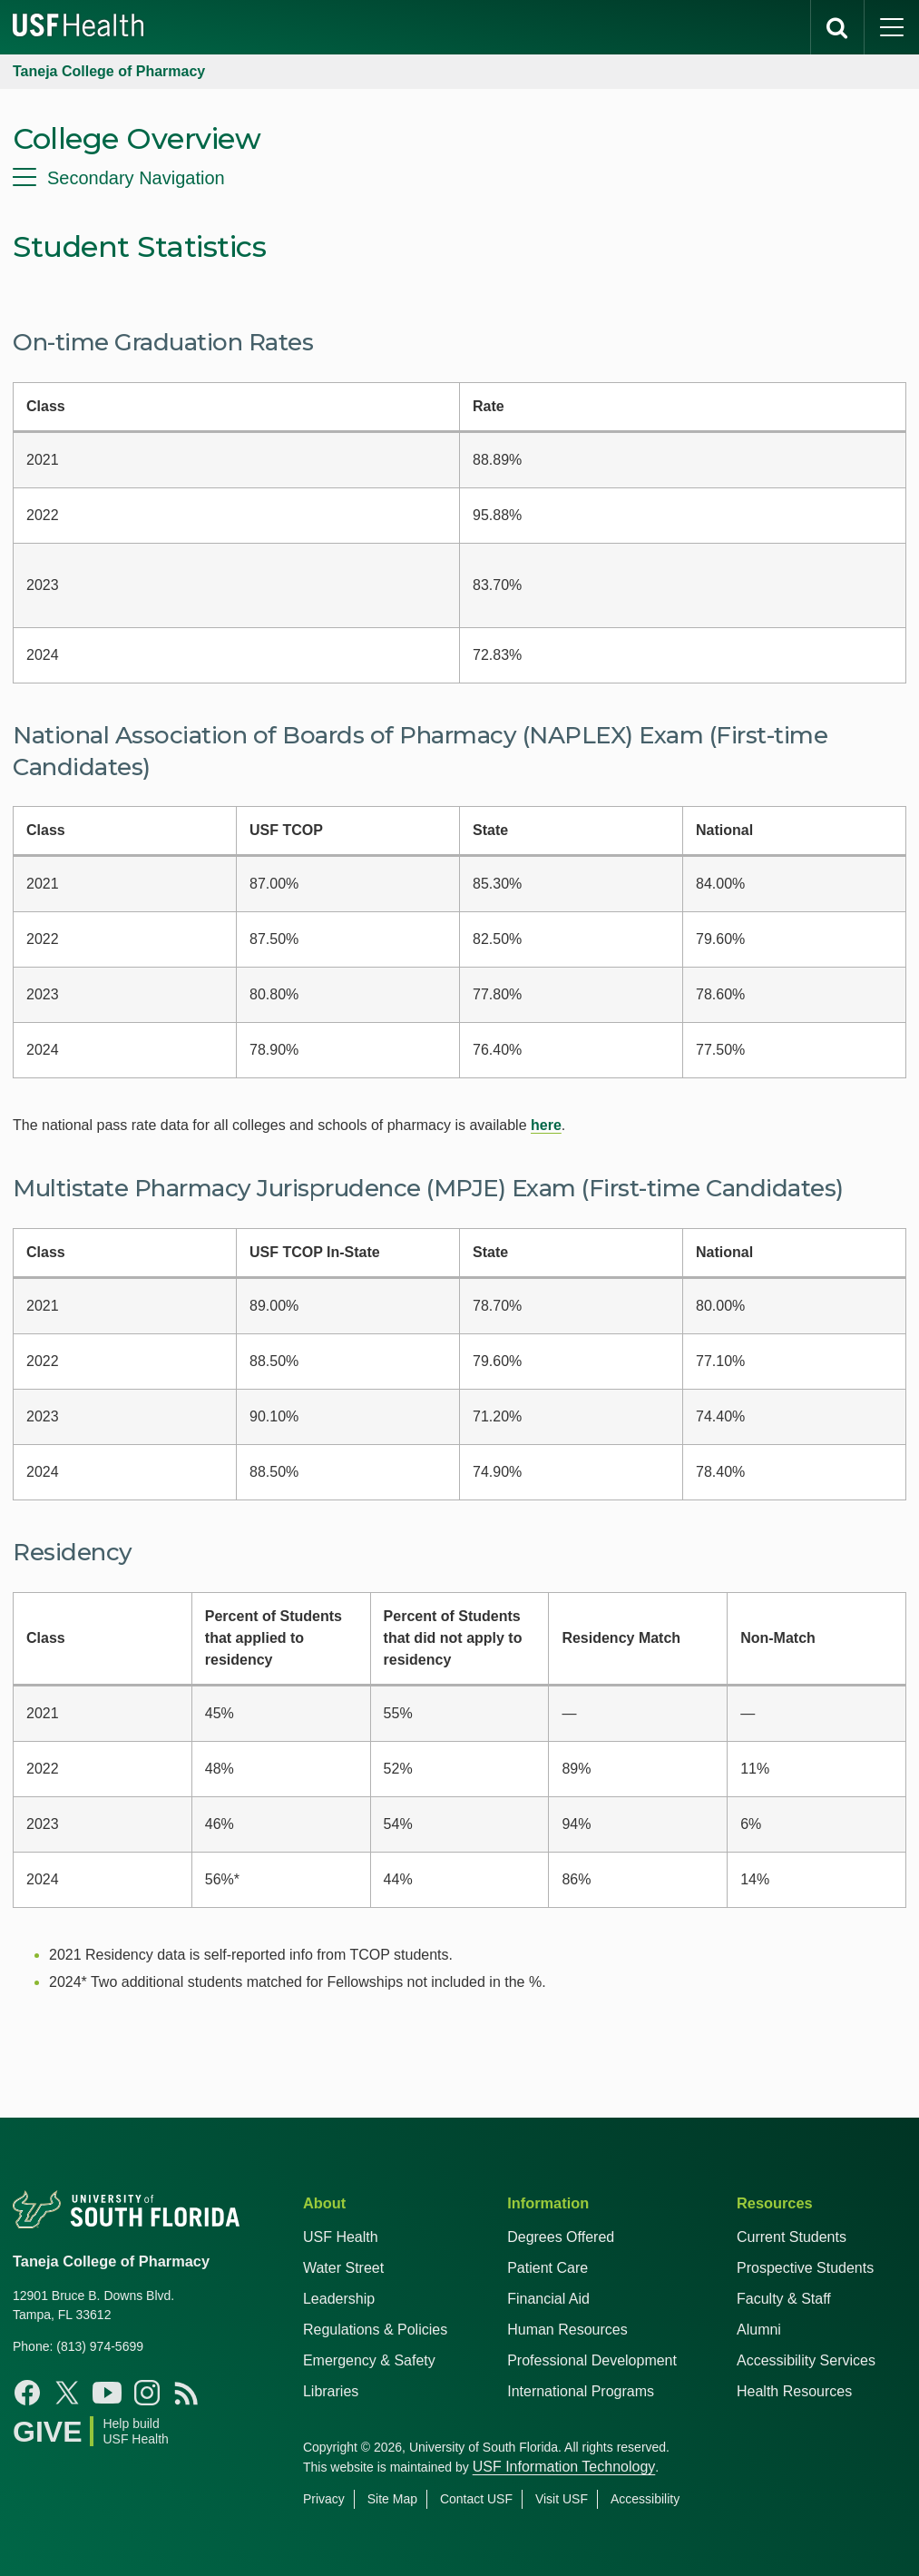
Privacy (324, 2499)
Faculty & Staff (784, 2298)
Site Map (392, 2499)
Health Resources (794, 2391)
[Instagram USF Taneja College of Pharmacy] (146, 2392)
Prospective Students (805, 2268)
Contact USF (476, 2499)
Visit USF (561, 2499)
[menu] (459, 178)
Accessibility (645, 2499)
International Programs (580, 2391)
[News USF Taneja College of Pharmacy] (186, 2392)
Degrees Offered (560, 2237)
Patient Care (547, 2268)
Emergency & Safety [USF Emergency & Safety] (369, 2360)
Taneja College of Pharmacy (109, 71)
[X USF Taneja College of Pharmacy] (67, 2392)
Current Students (791, 2237)
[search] (837, 27)
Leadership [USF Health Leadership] (339, 2298)
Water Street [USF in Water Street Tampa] (343, 2268)
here (546, 1125)
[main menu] (892, 27)
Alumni (759, 2329)
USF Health (340, 2237)
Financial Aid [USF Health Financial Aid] (548, 2298)
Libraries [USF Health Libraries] (330, 2391)
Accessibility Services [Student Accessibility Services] (806, 2360)
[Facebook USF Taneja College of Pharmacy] (27, 2392)
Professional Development (592, 2360)
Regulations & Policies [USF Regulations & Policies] (375, 2329)
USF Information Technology (564, 2466)
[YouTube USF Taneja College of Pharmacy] (107, 2392)
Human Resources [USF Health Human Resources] (567, 2329)
